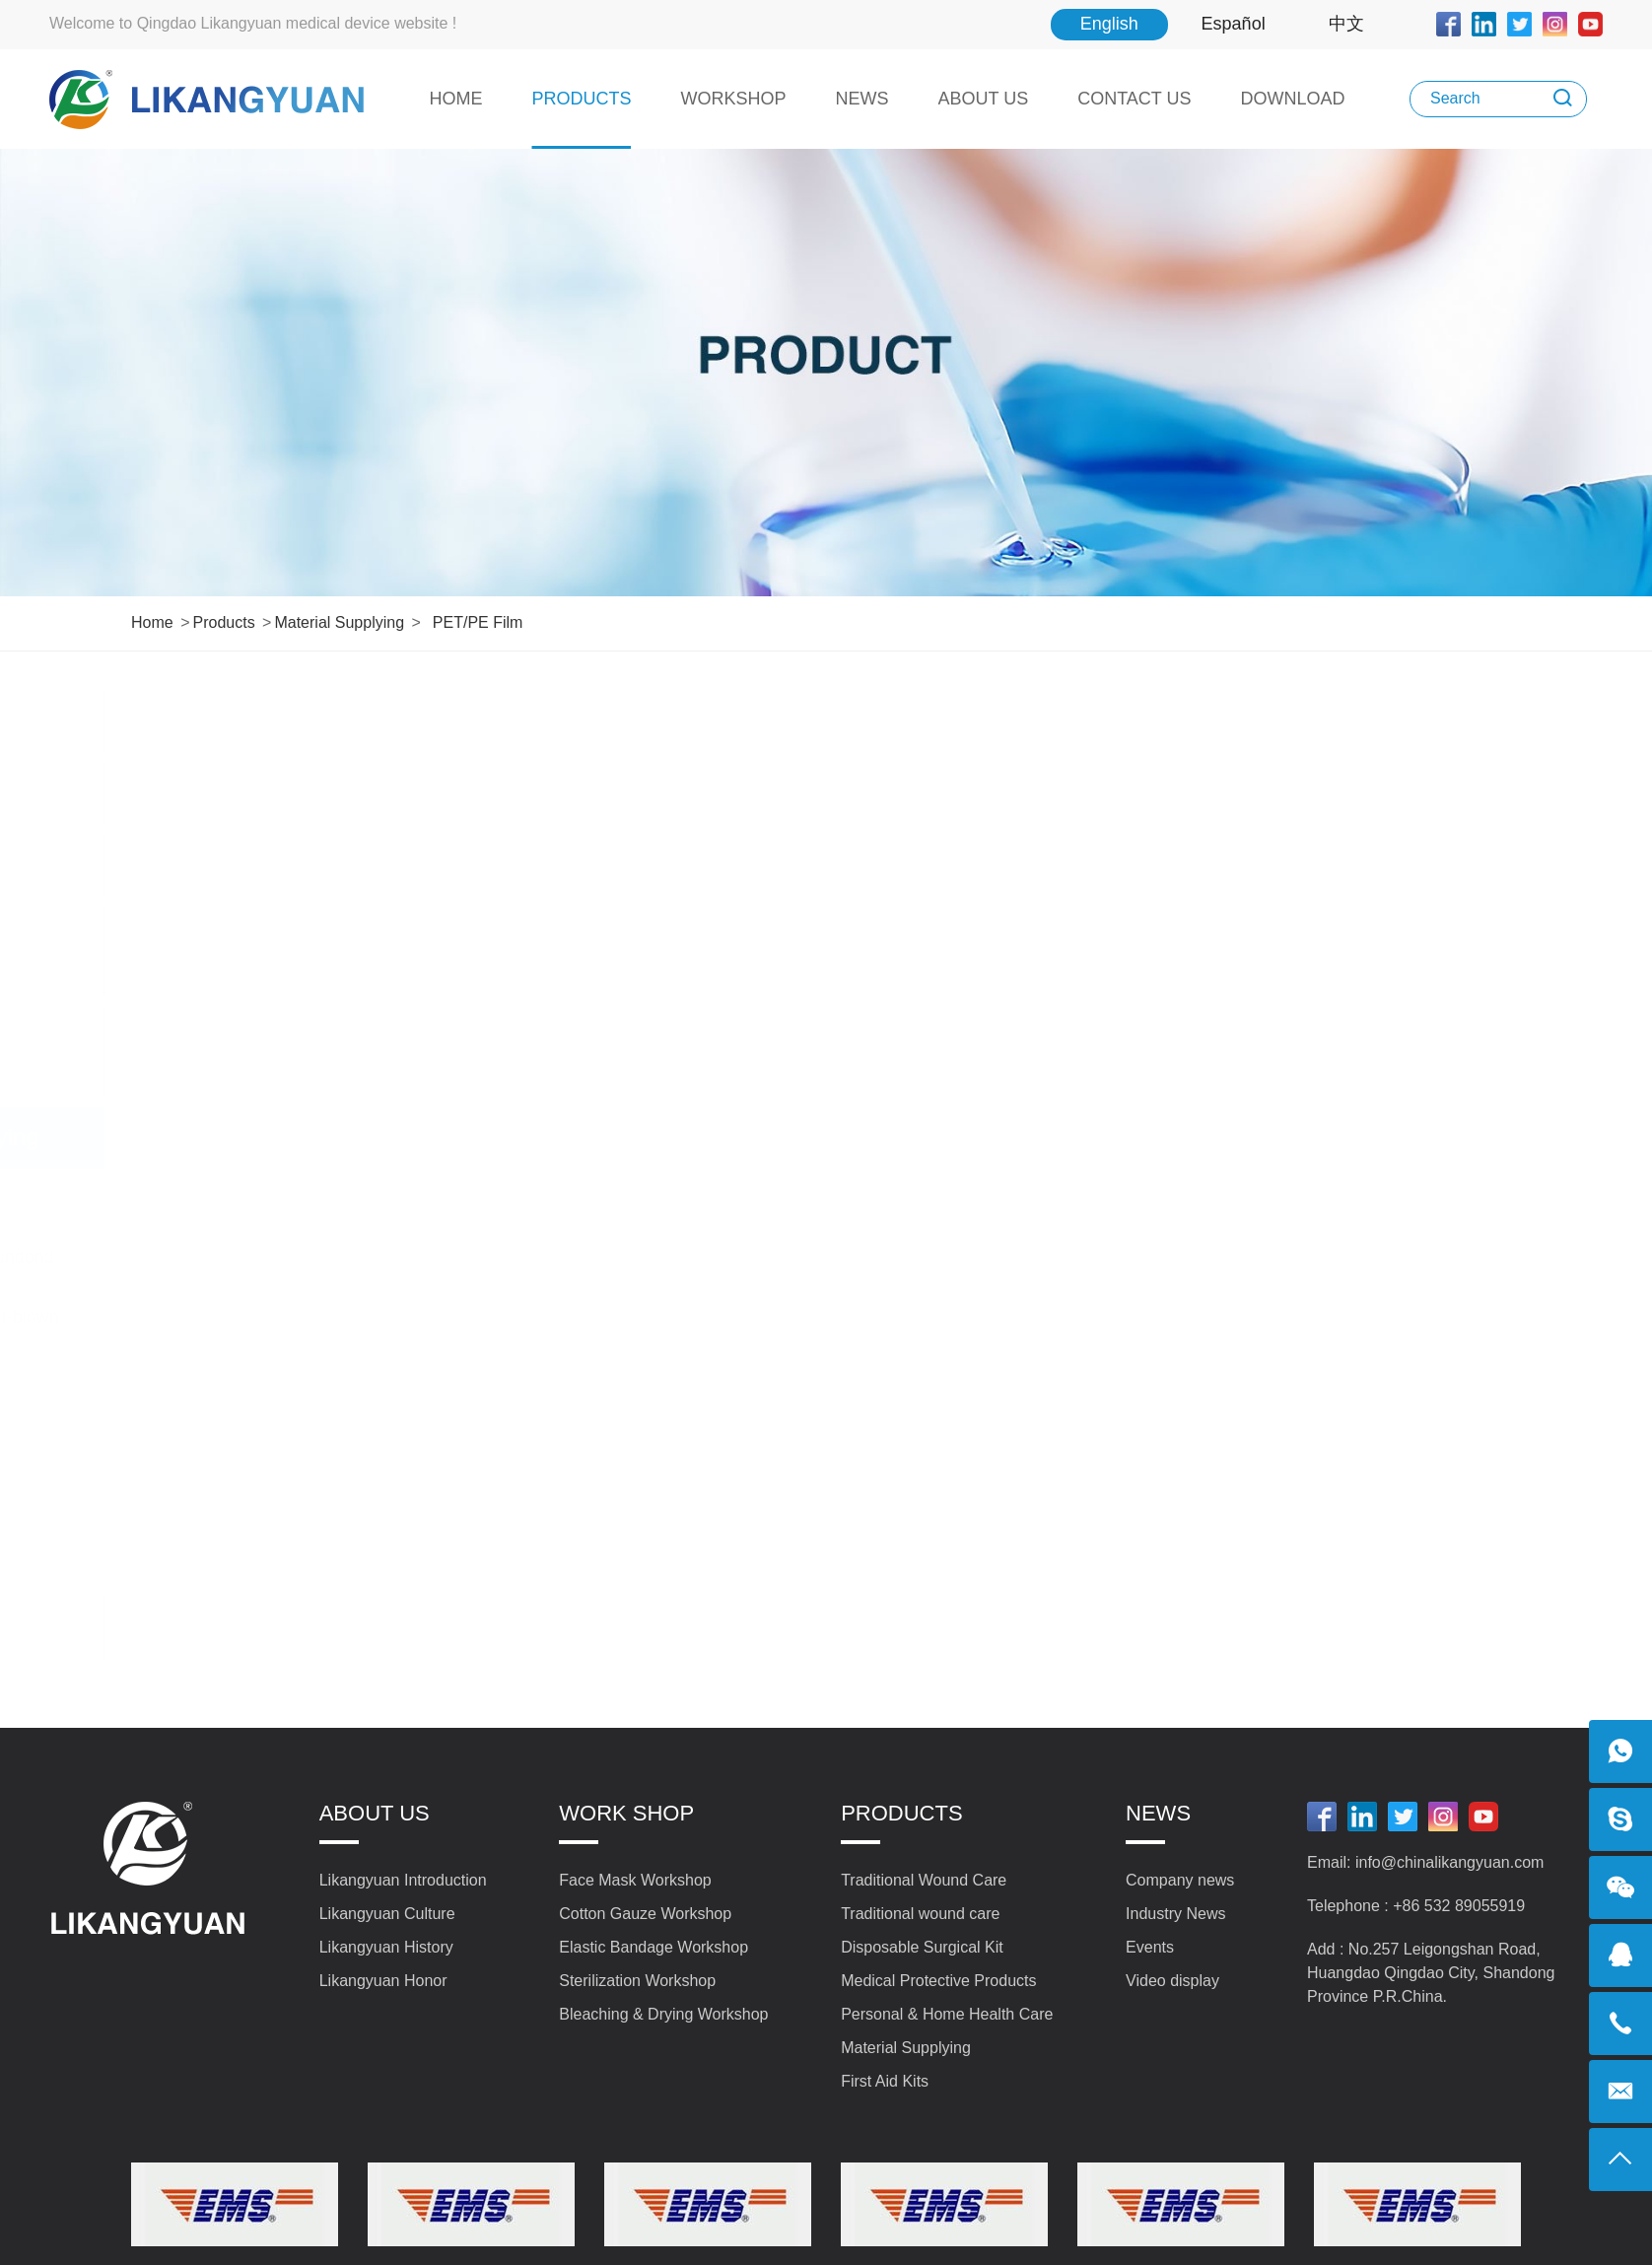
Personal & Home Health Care (290, 1050)
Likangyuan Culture (387, 1913)
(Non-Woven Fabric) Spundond (279, 1257)
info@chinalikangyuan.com (1449, 1862)
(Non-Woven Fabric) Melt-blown (282, 1317)
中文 (1346, 24)
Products (223, 622)
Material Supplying (339, 622)
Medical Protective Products (289, 951)
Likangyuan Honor (383, 1980)
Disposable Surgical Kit (290, 865)
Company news (1180, 1880)
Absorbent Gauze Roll (243, 1197)
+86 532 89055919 (1459, 1905)
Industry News (1175, 1913)
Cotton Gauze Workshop (645, 1913)
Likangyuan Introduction (403, 1880)
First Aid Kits (290, 1626)
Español (1234, 24)
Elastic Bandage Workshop (653, 1947)
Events (1150, 1947)
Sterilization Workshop (637, 1980)
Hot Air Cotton (212, 1377)
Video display (1172, 1980)
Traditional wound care (290, 793)
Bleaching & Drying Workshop (663, 2014)
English (1109, 24)
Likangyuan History (386, 1947)
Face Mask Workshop (635, 1880)
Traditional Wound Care (290, 721)
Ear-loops (195, 1556)
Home (152, 622)
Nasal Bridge (207, 1436)
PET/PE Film (478, 622)
